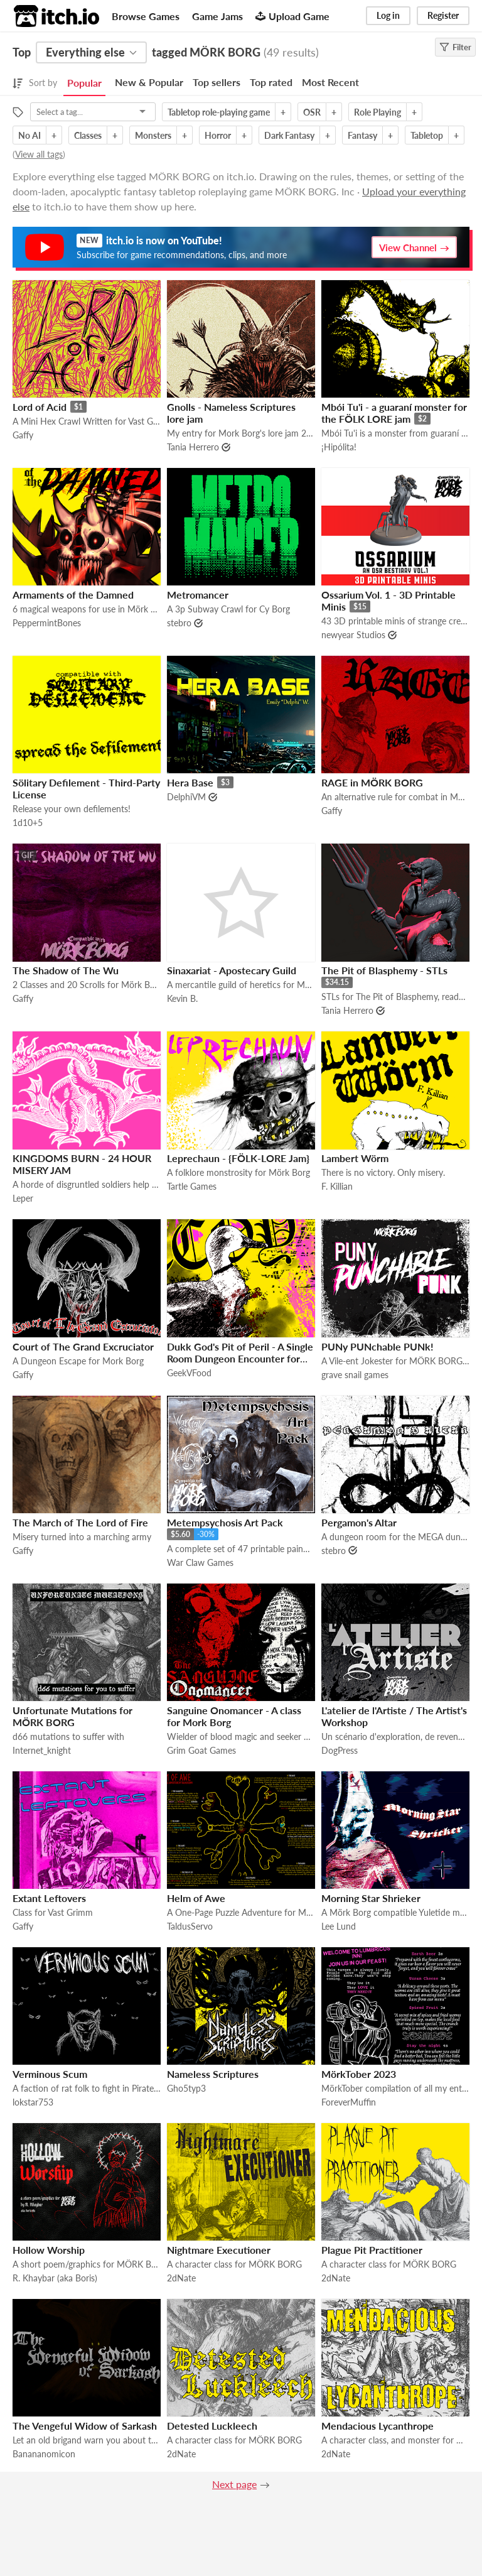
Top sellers (216, 82)
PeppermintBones (47, 622)
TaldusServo (190, 1926)
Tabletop (426, 135)
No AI (29, 135)
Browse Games (145, 16)
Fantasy (362, 135)
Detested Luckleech (212, 2426)
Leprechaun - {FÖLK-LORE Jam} (238, 1158)
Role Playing (377, 112)
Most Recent (330, 82)
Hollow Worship (49, 2250)
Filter (455, 47)
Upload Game (292, 16)
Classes (88, 135)
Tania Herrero (193, 447)
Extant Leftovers (49, 1898)
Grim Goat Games (201, 1750)
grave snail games (354, 1374)
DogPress (339, 1750)
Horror (218, 135)
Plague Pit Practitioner (371, 2250)
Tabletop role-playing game (219, 112)
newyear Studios (353, 634)
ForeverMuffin (348, 2102)
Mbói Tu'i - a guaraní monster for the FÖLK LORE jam (394, 413)
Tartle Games (192, 1186)
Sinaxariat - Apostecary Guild (231, 970)
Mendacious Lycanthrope (377, 2426)
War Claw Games (200, 1562)
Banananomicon (44, 2453)
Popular (84, 83)
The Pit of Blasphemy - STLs (384, 970)
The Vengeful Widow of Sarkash (85, 2426)
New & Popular (149, 82)
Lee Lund (338, 1926)
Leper (23, 1198)
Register (443, 15)
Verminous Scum (50, 2074)
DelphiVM (186, 796)
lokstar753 (33, 2102)
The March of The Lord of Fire (80, 1522)
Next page (234, 2484)
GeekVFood (189, 1372)
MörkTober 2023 (358, 2074)
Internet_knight (42, 1750)
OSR (312, 112)
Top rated (271, 82)
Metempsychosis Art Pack (225, 1522)
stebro (179, 622)
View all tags (39, 154)
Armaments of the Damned (73, 595)
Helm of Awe (196, 1898)
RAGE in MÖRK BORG (372, 782)
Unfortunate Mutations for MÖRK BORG (72, 1716)
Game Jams (217, 16)
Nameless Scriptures (213, 2074)
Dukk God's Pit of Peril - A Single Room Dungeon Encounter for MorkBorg (240, 1358)
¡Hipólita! (338, 447)
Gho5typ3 (186, 2088)
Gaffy (23, 435)
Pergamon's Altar (359, 1522)
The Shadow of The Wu (66, 970)
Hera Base (190, 782)
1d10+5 (28, 822)
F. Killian (337, 1186)
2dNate (181, 2278)
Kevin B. (182, 998)
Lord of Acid (40, 407)
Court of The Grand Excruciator (83, 1346)
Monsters (153, 135)
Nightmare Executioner (218, 2250)
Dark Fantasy (289, 135)
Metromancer (197, 595)
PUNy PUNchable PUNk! (377, 1346)
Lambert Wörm (354, 1158)
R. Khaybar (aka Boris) (55, 2278)
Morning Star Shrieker (370, 1898)
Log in (388, 15)
